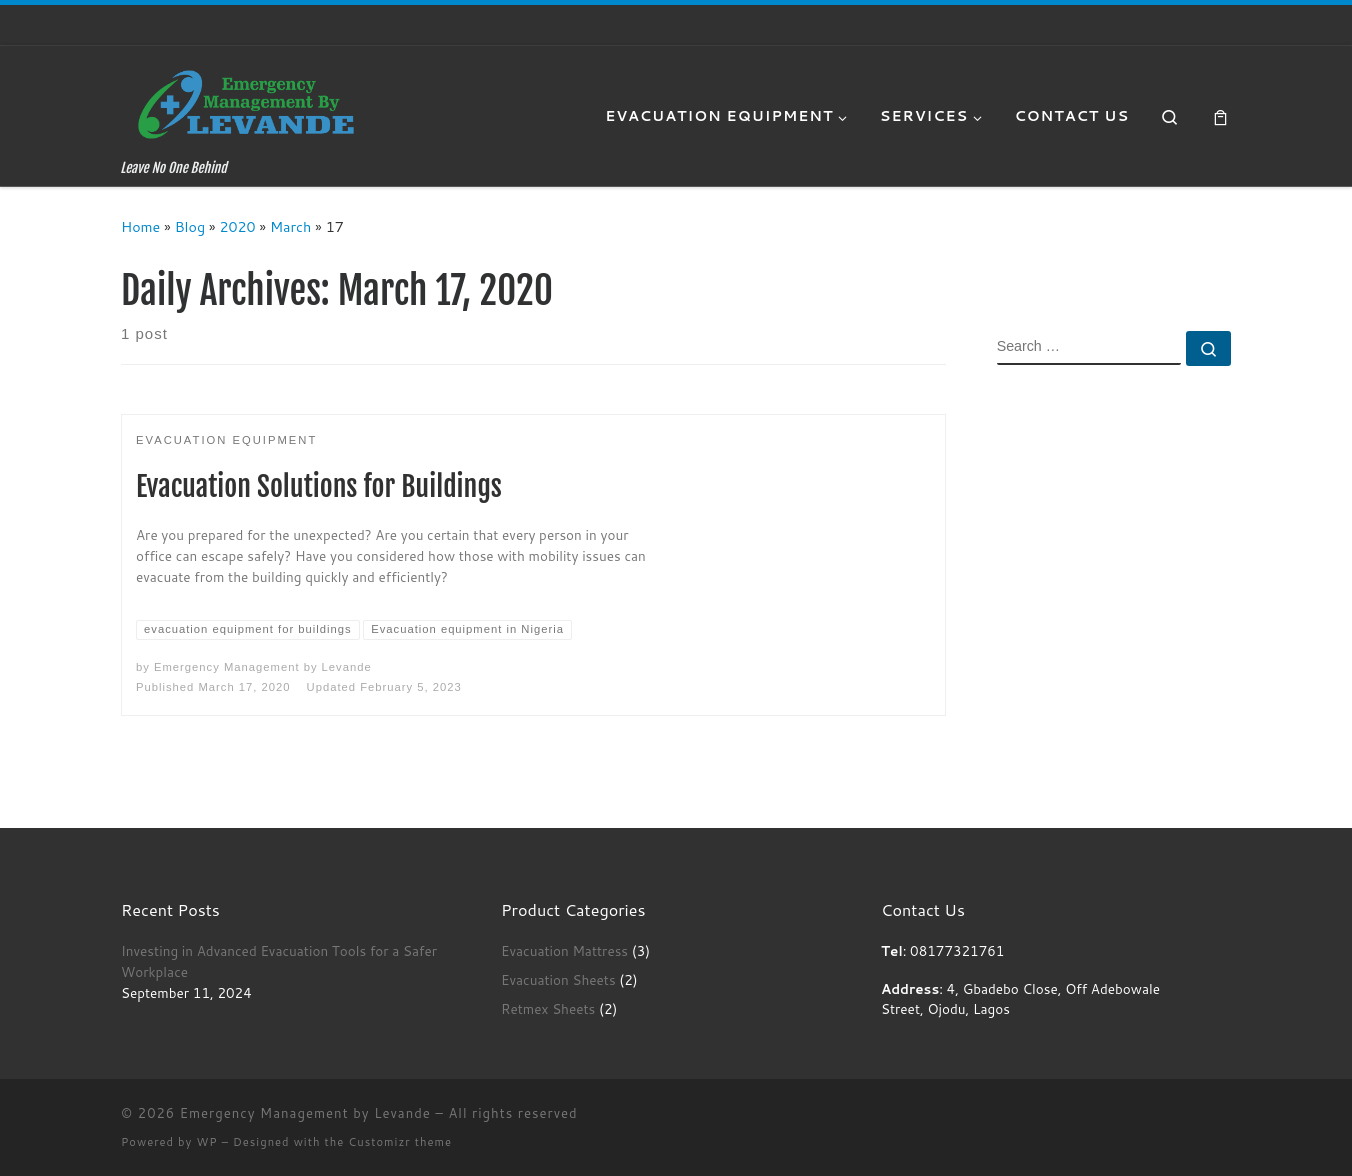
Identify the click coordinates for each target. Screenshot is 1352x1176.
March (290, 226)
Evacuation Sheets (558, 979)
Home (140, 226)
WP (206, 1142)
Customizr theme (400, 1142)
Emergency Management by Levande (263, 667)
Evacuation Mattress (564, 950)
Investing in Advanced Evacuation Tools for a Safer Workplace (279, 961)
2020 (237, 226)
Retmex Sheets (548, 1008)
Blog (190, 226)
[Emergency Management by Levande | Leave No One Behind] (246, 103)
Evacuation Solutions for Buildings (319, 486)
